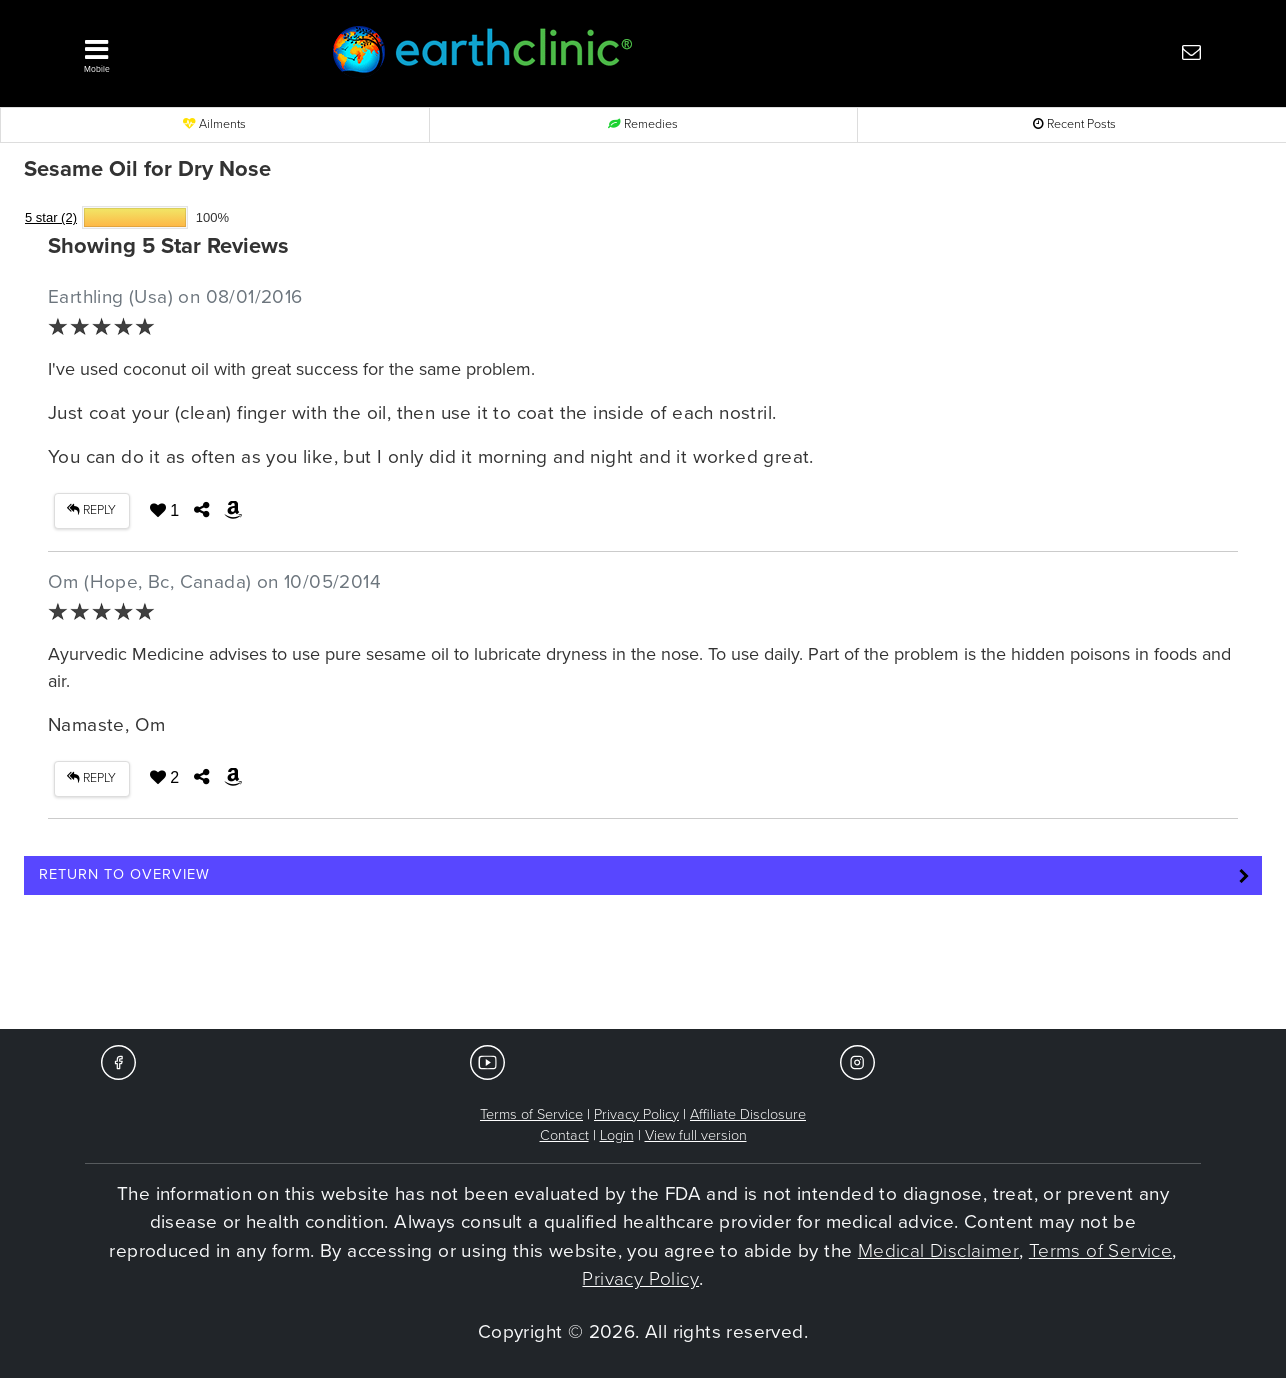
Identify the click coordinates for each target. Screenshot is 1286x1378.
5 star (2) (51, 217)
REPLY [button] (91, 510)
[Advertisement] (643, 968)
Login (617, 1135)
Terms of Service (531, 1114)
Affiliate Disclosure (748, 1114)
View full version (696, 1135)
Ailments (214, 124)
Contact (564, 1135)
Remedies (643, 124)
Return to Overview (124, 874)
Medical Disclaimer (938, 1251)
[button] (178, 51)
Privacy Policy (636, 1114)
